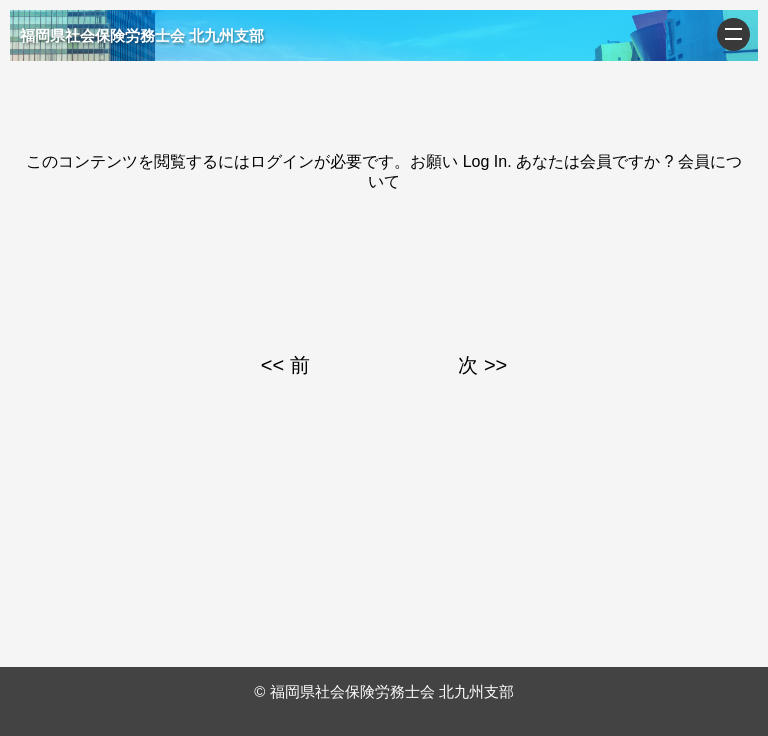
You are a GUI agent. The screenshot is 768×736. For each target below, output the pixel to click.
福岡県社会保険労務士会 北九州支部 (142, 35)
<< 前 (285, 365)
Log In (485, 161)
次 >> (482, 365)
